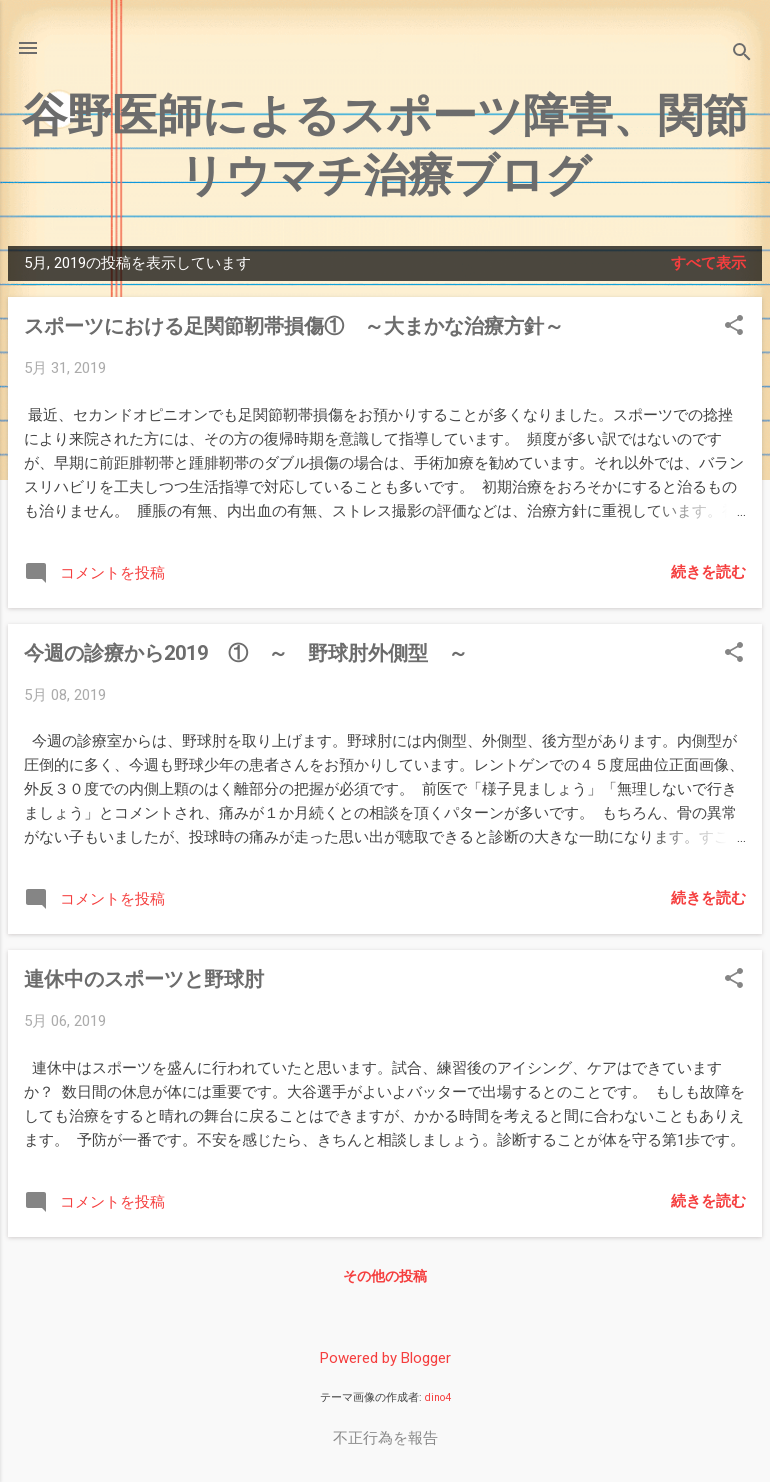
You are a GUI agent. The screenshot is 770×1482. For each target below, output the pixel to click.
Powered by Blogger (385, 1358)
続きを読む (708, 572)
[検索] (742, 54)
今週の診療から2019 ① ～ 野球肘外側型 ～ (246, 653)
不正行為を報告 (385, 1438)
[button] (734, 327)
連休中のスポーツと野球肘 (144, 979)
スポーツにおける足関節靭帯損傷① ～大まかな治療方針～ (294, 326)
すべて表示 (708, 263)
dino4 (438, 1397)
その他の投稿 (385, 1276)
